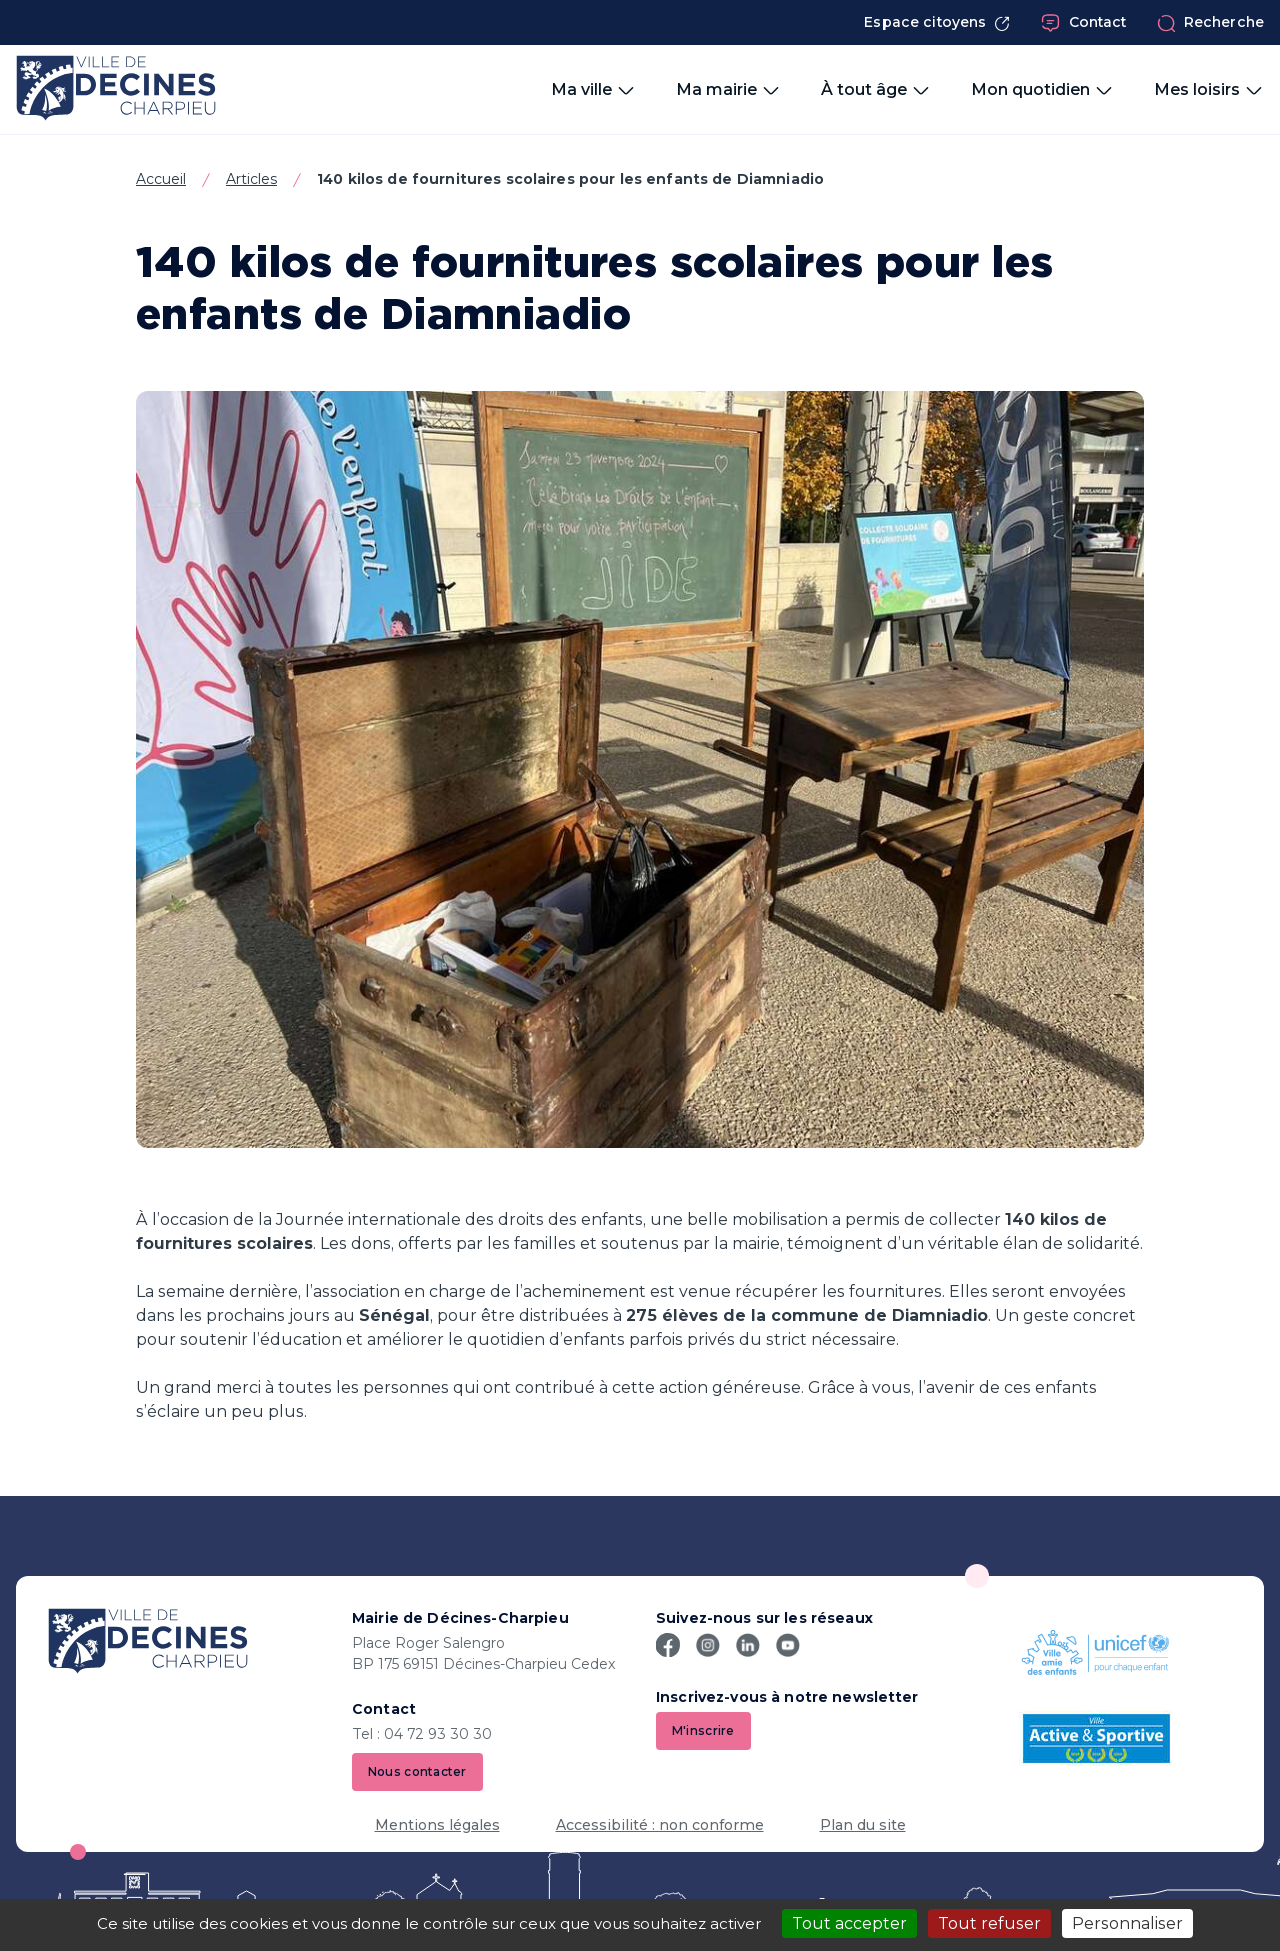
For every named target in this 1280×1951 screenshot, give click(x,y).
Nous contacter (417, 1771)
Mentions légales (437, 1825)
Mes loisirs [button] (1209, 90)
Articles (251, 179)
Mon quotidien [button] (1042, 90)
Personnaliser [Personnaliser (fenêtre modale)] (1127, 1923)
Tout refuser (989, 1923)
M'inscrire (703, 1730)
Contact (1084, 23)
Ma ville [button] (593, 90)
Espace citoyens (937, 22)
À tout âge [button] (876, 90)
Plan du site (863, 1825)
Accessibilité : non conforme (660, 1825)
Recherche (1210, 23)
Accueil (161, 179)
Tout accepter (849, 1923)
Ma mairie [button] (728, 90)
